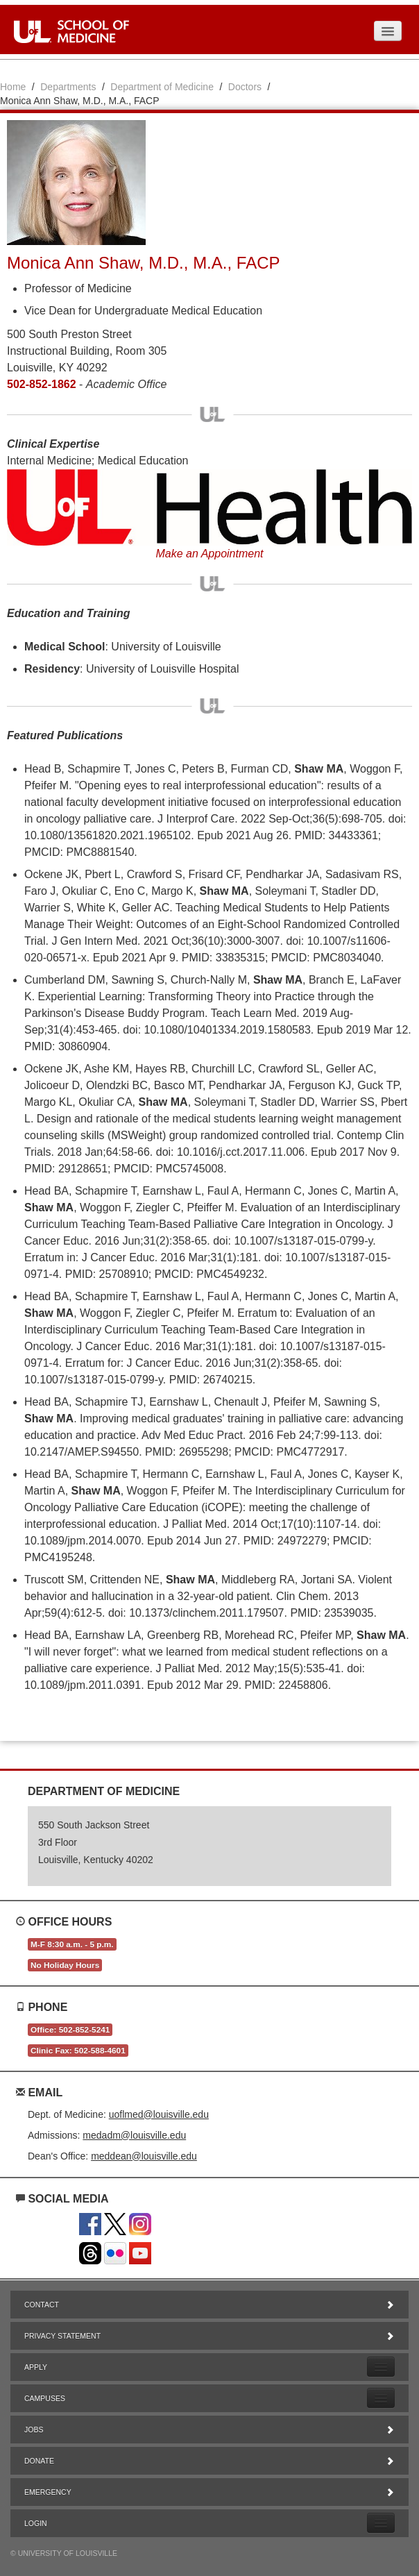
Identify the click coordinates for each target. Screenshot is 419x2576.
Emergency (209, 2492)
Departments (68, 86)
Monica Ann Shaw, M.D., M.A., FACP (143, 262)
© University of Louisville (63, 2553)
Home (13, 86)
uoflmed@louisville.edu (159, 2114)
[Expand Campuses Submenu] (381, 2398)
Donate (209, 2461)
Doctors (245, 86)
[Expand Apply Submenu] (381, 2367)
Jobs (209, 2429)
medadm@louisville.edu (134, 2135)
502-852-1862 (41, 384)
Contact (209, 2304)
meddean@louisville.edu (144, 2156)
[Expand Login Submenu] (381, 2523)
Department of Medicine (162, 86)
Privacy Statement (209, 2336)
